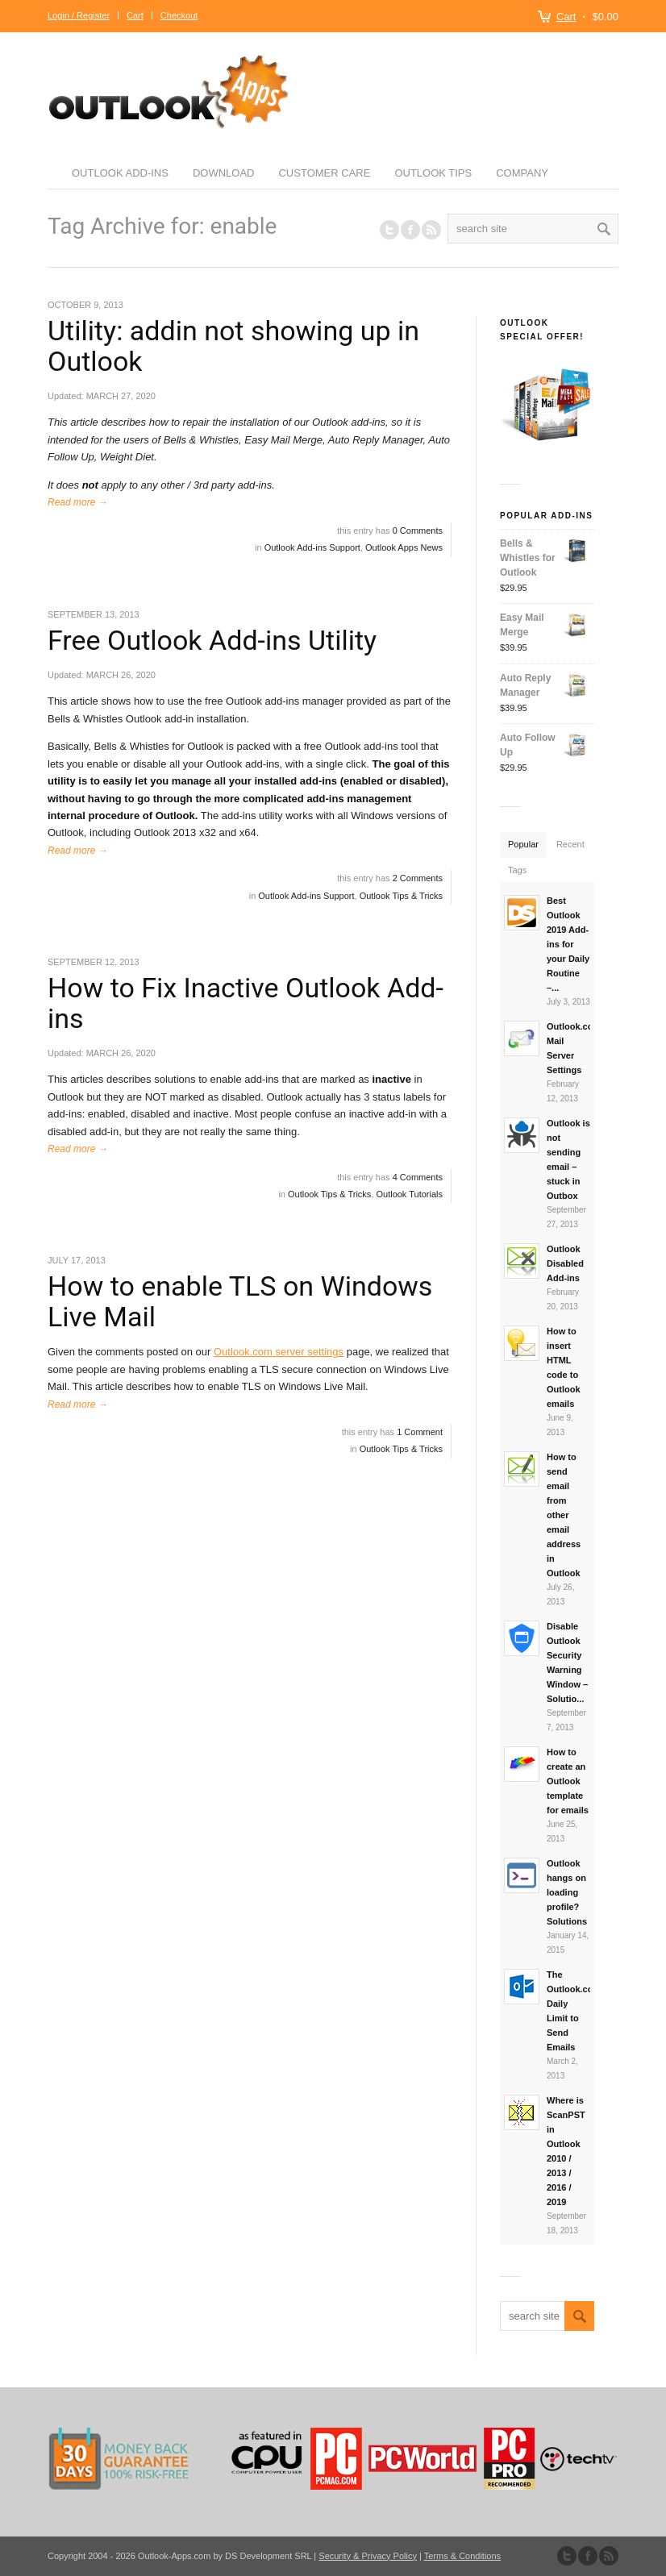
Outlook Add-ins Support (312, 547)
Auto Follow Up (545, 744)
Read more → (78, 502)
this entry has (390, 530)
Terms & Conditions (462, 2556)
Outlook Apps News (404, 547)
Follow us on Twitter (389, 229)
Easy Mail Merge (545, 624)
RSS (431, 229)
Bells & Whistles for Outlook (545, 557)
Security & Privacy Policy (367, 2556)
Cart (566, 16)
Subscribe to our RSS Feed (608, 2556)
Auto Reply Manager (545, 685)
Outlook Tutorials (409, 1194)
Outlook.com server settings (278, 1352)
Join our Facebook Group (410, 229)
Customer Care (324, 173)
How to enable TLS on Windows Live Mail (240, 1301)
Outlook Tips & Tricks (401, 896)
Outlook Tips (433, 173)
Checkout (179, 15)
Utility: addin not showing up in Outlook (233, 345)
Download (224, 173)
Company (522, 173)
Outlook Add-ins (120, 173)
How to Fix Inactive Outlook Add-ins (245, 1003)
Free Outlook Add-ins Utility (212, 640)
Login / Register (79, 15)
